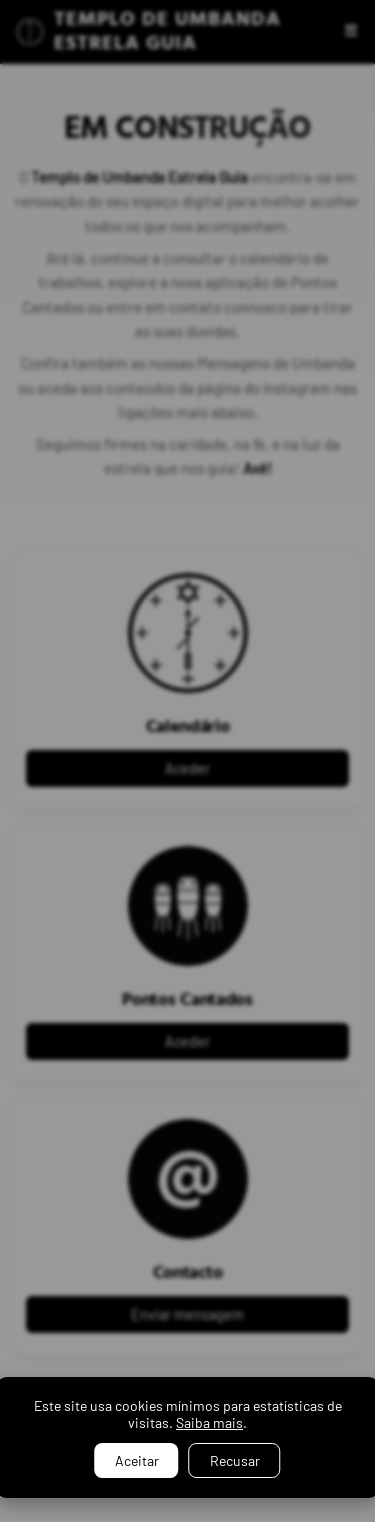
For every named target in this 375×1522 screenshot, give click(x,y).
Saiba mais (209, 1422)
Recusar (235, 1460)
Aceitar (137, 1460)
